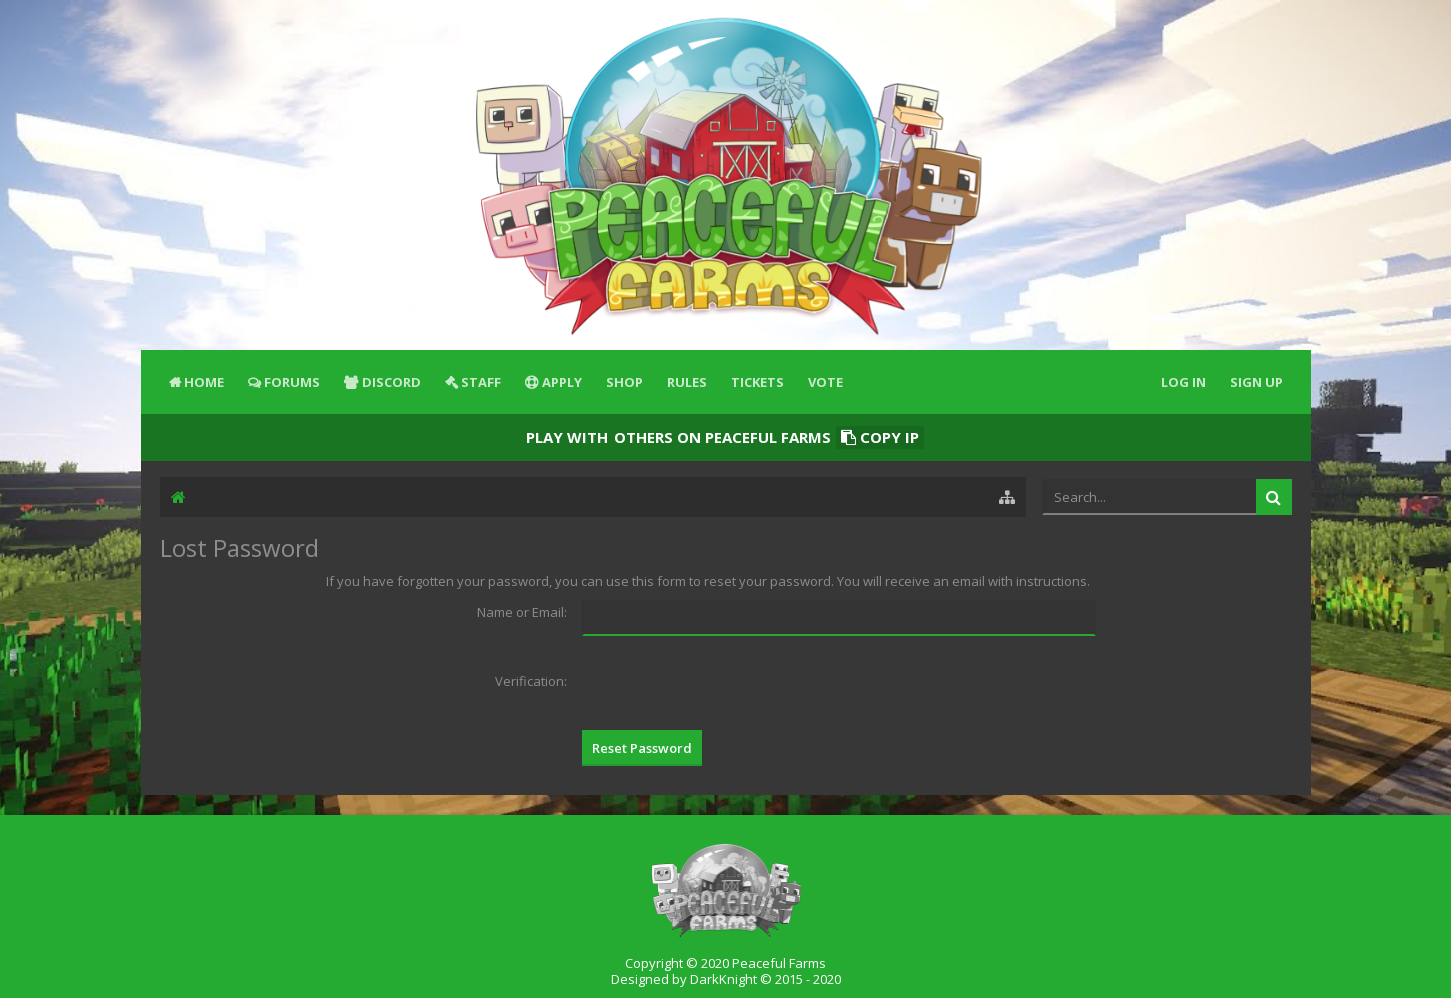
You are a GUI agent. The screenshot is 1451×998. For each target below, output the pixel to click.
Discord (391, 382)
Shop (624, 382)
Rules (687, 382)
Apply (562, 382)
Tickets (757, 382)
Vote (825, 382)
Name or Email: (522, 612)
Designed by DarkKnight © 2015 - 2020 (726, 979)
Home (204, 382)
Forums (292, 382)
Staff (481, 382)
